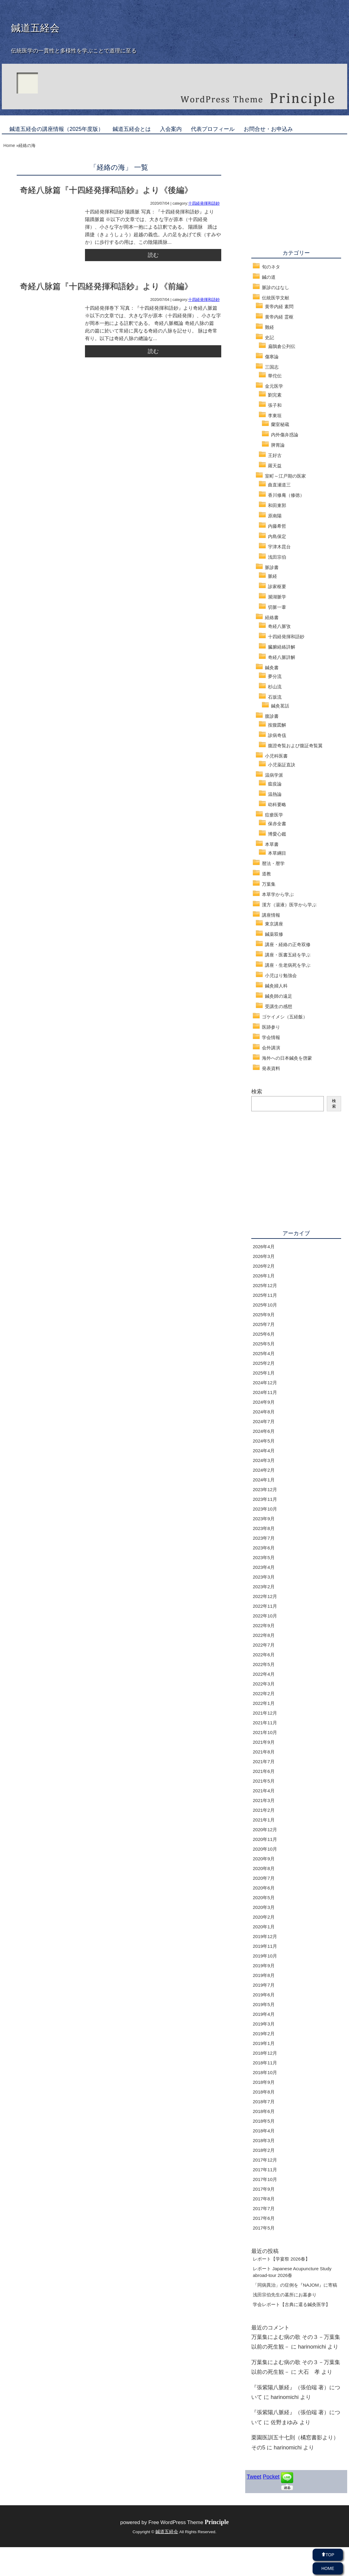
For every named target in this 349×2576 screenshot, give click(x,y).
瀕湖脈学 (277, 596)
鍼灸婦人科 (276, 985)
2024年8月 (264, 1411)
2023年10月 (265, 1508)
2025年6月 (264, 1334)
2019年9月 (264, 1965)
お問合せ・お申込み (268, 129)
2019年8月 (264, 1975)
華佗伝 (275, 375)
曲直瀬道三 (279, 484)
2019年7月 (264, 1985)
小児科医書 (276, 755)
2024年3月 (264, 1460)
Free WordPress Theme (188, 2522)
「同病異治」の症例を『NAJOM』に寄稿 (295, 2285)
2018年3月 (264, 2140)
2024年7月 (264, 1421)
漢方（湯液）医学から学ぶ (289, 904)
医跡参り (271, 1027)
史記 (269, 337)
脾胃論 (278, 445)
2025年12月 (265, 1285)
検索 (256, 1092)
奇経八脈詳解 (281, 657)
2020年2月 (264, 1917)
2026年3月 (264, 1256)
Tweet (254, 2477)
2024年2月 (264, 1470)
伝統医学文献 (275, 297)
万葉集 (269, 884)
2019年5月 (264, 2004)
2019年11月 (265, 1946)
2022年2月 (264, 1693)
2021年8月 (264, 1751)
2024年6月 (264, 1431)
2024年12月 (265, 1382)
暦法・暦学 (273, 863)
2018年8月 (264, 2091)
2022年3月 (264, 1683)
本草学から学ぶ (278, 894)
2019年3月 (264, 2023)
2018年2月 (264, 2150)
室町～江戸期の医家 (285, 476)
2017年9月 (264, 2189)
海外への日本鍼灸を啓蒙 (287, 1058)
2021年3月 (264, 1800)
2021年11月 (265, 1722)
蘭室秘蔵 (280, 424)
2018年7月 (264, 2101)
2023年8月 (264, 1528)
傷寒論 (272, 356)
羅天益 (275, 465)
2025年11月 (265, 1295)
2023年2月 (264, 1586)
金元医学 (274, 386)
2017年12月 (265, 2159)
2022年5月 (264, 1664)
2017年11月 (265, 2169)
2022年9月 (264, 1625)
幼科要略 (277, 804)
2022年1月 (264, 1703)
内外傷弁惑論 (284, 434)
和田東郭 (277, 505)
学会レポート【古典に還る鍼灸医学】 (291, 2304)
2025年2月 (264, 1363)
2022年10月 (265, 1615)
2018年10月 (265, 2072)
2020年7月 (264, 1878)
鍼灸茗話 (280, 705)
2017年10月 (265, 2179)
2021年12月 (265, 1713)
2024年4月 (264, 1450)
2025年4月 (264, 1353)
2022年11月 (265, 1606)
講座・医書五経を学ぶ (287, 954)
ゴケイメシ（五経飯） (284, 1016)
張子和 (275, 405)
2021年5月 (264, 1781)
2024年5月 (264, 1440)
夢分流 (275, 676)
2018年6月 (264, 2111)
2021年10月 (265, 1732)
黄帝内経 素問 (279, 306)
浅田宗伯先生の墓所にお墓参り (285, 2294)
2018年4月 (264, 2130)
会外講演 (271, 1047)
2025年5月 (264, 1343)
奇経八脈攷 (279, 626)
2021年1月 (264, 1819)
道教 (266, 873)
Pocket (271, 2477)
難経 (269, 327)
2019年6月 (264, 1994)
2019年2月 (264, 2033)
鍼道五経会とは (132, 129)
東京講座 (274, 923)
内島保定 (277, 536)
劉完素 (275, 394)
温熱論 (275, 794)
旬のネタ (271, 266)
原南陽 (275, 515)
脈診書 (272, 567)
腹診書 (272, 716)
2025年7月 (264, 1324)
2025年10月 (265, 1304)
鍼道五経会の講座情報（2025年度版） (56, 129)
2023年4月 (264, 1567)
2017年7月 (264, 2208)
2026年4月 (264, 1246)
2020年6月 (264, 1887)
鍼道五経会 (35, 27)
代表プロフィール (213, 129)
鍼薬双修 (274, 934)
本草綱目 (277, 853)
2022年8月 (264, 1635)
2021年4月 (264, 1790)
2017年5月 (264, 2227)
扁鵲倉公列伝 (281, 346)
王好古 (275, 455)
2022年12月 (265, 1596)
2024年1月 (264, 1479)
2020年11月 (265, 1839)
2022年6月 (264, 1654)
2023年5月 (264, 1557)
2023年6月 (264, 1547)
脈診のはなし (275, 287)
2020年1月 (264, 1926)
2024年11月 (265, 1392)
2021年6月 (264, 1771)
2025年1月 (264, 1372)
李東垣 (275, 415)
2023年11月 (265, 1499)
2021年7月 (264, 1761)
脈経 (272, 576)
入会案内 (171, 129)
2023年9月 (264, 1518)
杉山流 (275, 686)
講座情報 (271, 915)
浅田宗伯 (277, 557)
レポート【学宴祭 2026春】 (281, 2258)
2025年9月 (264, 1314)
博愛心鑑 (277, 834)
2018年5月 (264, 2121)
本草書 (272, 844)
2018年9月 (264, 2082)
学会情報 (271, 1037)
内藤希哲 (277, 526)
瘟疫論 (275, 783)
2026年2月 (264, 1266)
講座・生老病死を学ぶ (287, 965)
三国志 (272, 367)
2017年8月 (264, 2198)
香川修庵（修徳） (286, 495)
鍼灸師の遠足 (278, 996)
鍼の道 (269, 277)
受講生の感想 (278, 1006)
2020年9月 (264, 1858)
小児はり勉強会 (281, 975)
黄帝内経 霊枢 (279, 316)
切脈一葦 (277, 607)
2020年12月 (265, 1829)
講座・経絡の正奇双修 (287, 944)
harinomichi (312, 2347)
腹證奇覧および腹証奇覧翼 (295, 745)
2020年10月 (265, 1849)
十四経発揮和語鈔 (204, 203)
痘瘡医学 (274, 814)
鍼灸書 (272, 667)
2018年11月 (265, 2062)
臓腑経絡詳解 (281, 646)
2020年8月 (264, 1868)
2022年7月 (264, 1644)
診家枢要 (277, 586)
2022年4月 (264, 1674)
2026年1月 (264, 1275)
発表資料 (271, 1068)
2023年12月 (265, 1489)
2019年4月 (264, 2014)
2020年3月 (264, 1907)
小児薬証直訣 (281, 764)
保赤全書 (277, 823)
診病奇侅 (277, 735)
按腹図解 (277, 724)
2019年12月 (265, 1936)
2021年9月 (264, 1742)
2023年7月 (264, 1538)
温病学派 (274, 775)
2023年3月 (264, 1576)
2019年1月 (264, 2043)
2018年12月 (265, 2053)
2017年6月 (264, 2218)
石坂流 (275, 697)
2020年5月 (264, 1897)
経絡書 (272, 617)
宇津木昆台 (279, 546)
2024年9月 (264, 1402)
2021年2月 (264, 1810)
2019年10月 (265, 1955)
